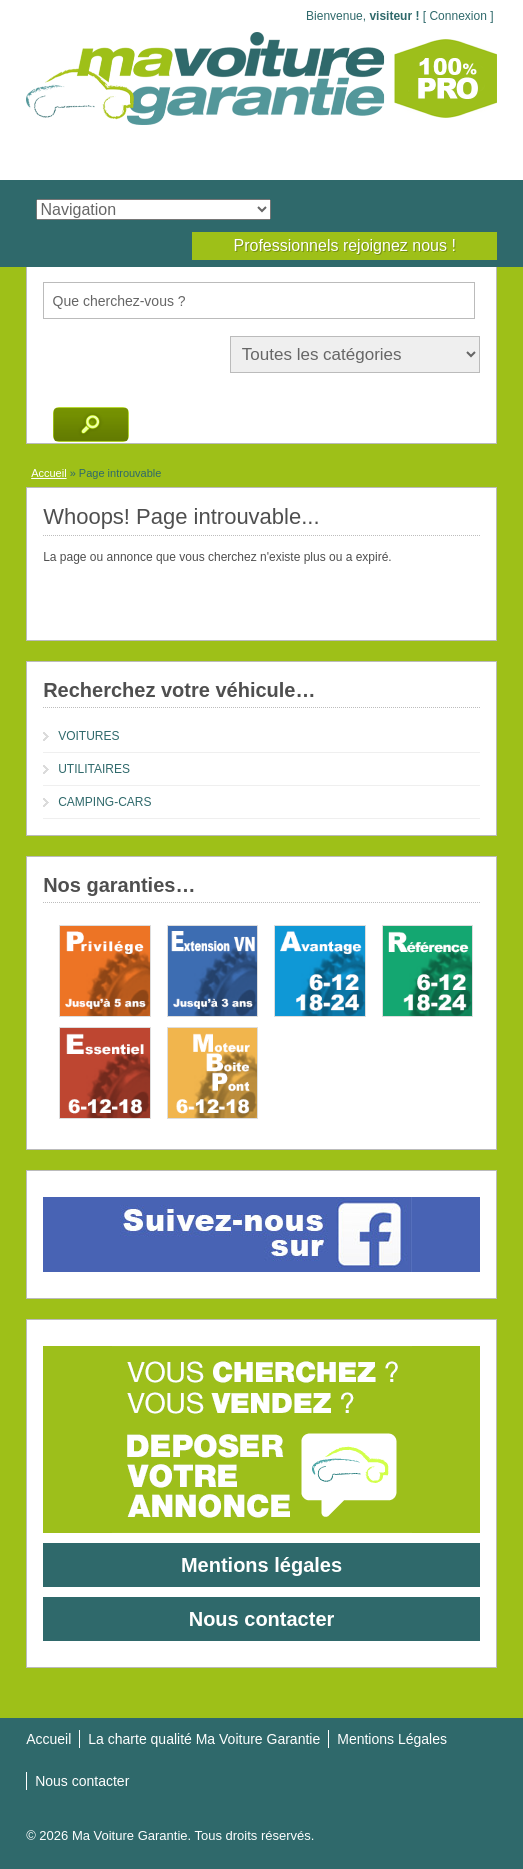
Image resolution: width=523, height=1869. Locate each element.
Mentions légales (261, 1565)
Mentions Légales (392, 1739)
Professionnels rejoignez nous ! (344, 245)
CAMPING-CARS (104, 802)
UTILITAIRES (94, 769)
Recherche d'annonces (91, 424)
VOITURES (88, 736)
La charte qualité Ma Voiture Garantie (204, 1739)
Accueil (48, 473)
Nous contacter (262, 1619)
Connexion (457, 16)
